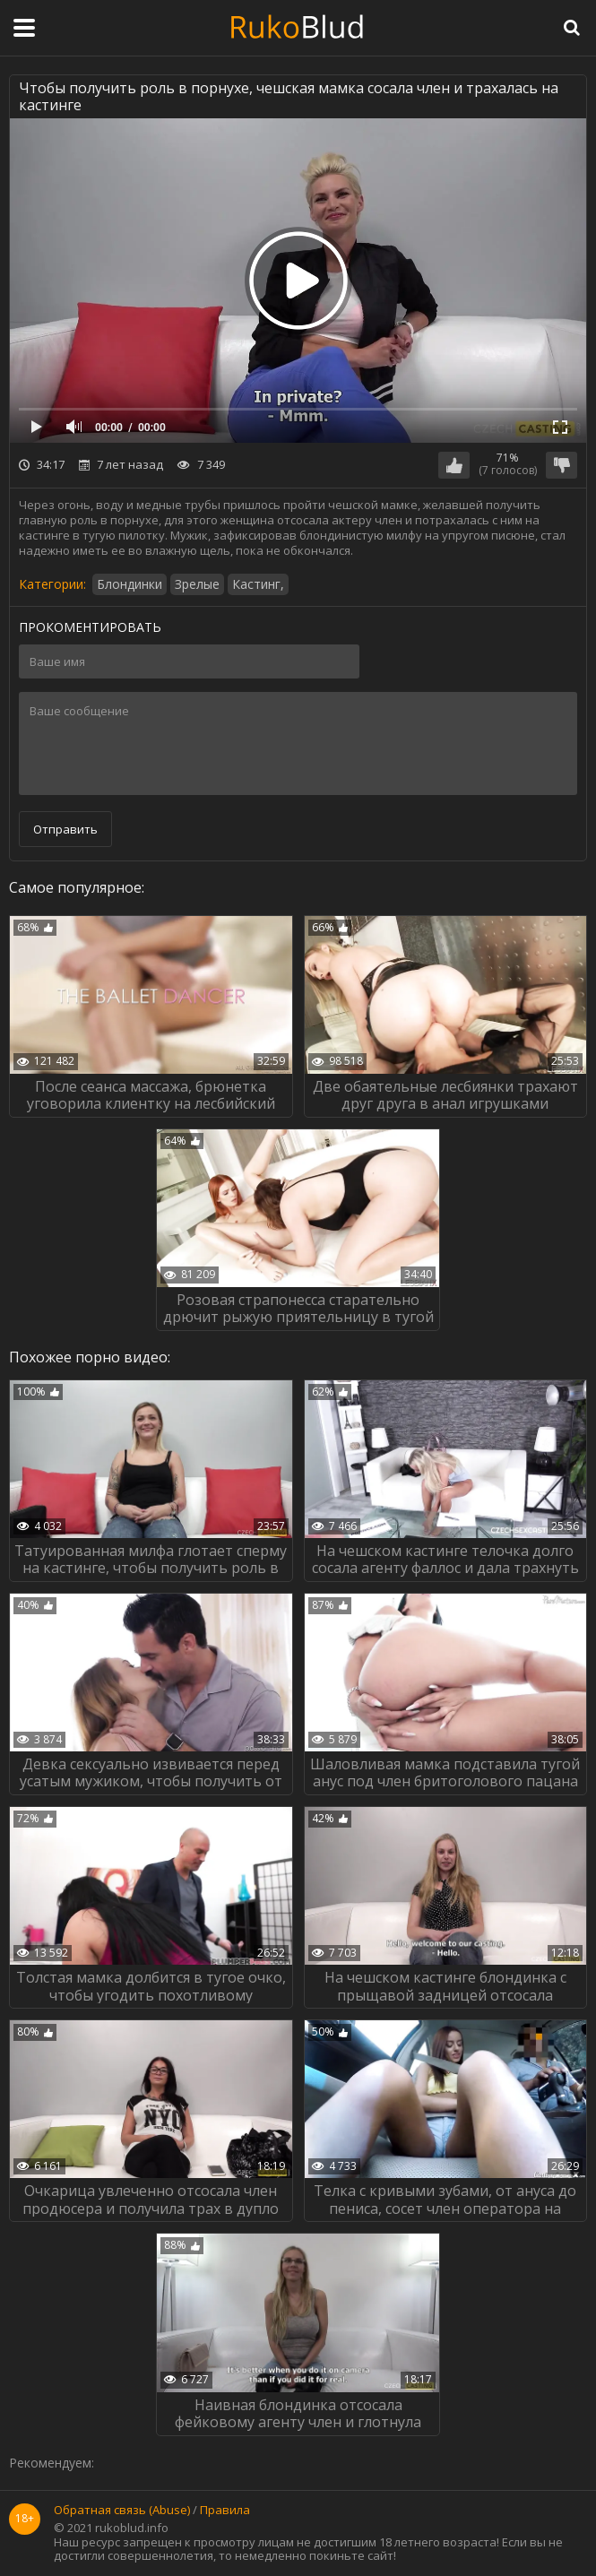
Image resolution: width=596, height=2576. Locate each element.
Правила (225, 2510)
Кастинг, (258, 583)
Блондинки (129, 583)
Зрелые (197, 583)
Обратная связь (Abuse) (122, 2510)
